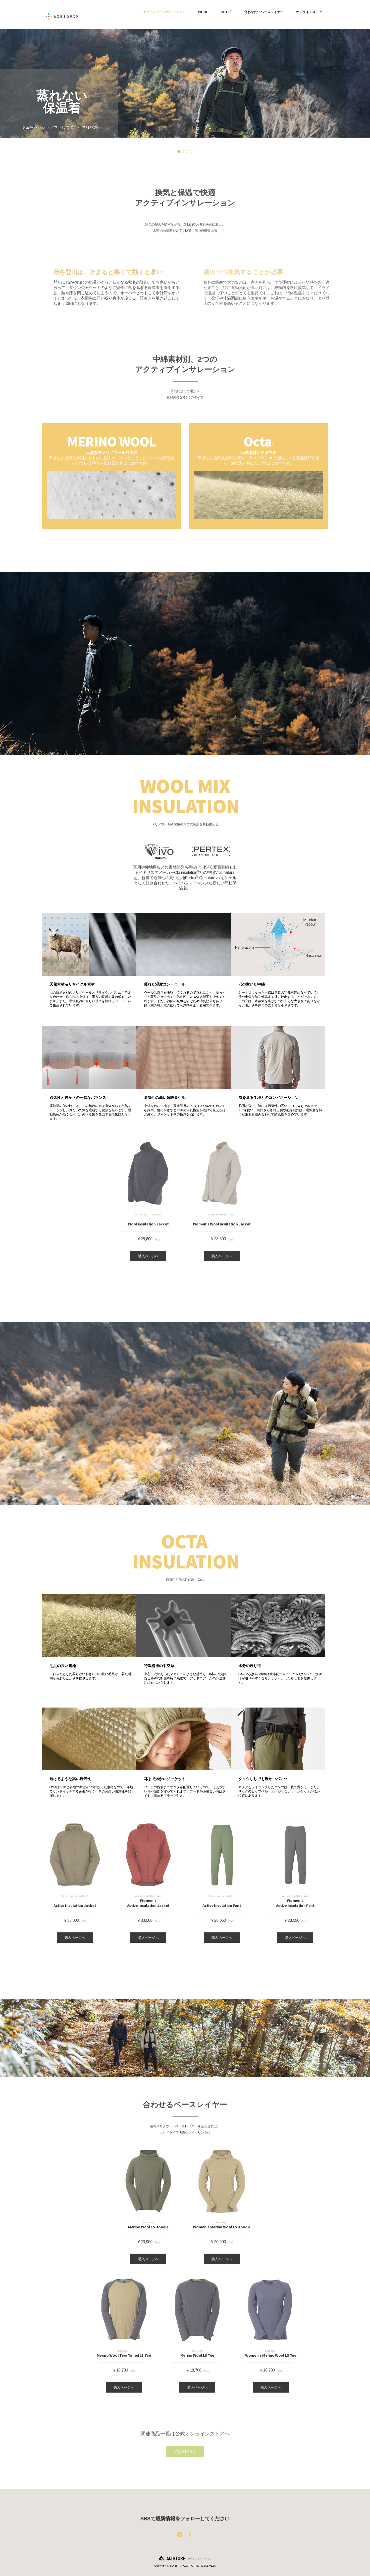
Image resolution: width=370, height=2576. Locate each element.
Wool (203, 12)
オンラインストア (309, 12)
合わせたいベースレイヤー (263, 12)
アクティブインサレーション (164, 12)
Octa (226, 12)
